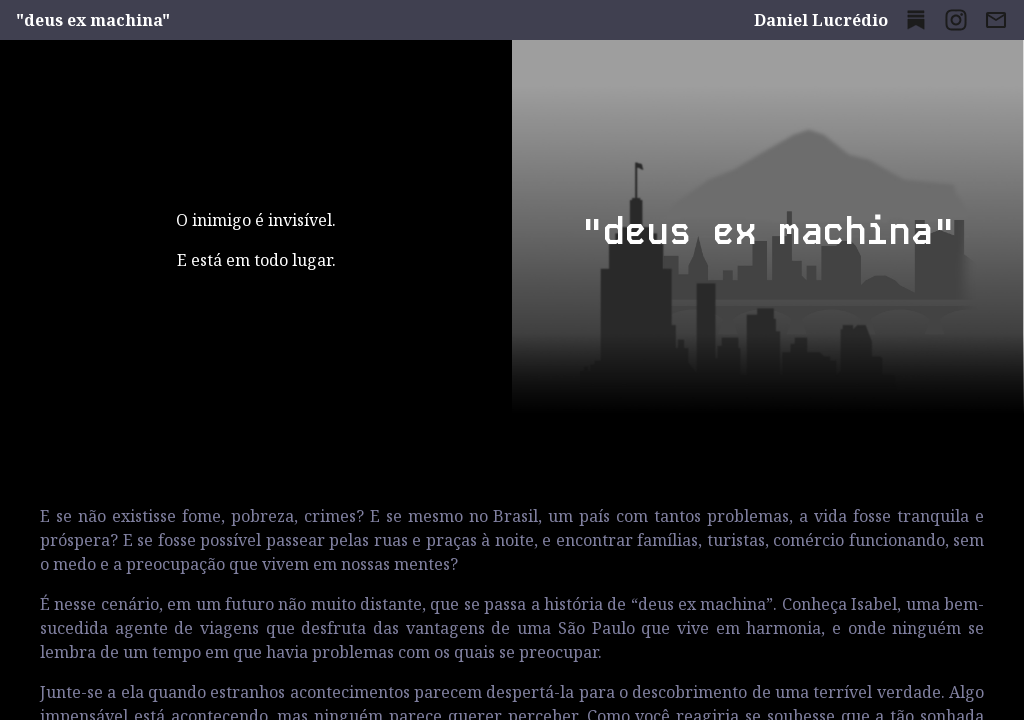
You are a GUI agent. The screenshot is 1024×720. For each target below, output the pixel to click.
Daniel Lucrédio (821, 20)
